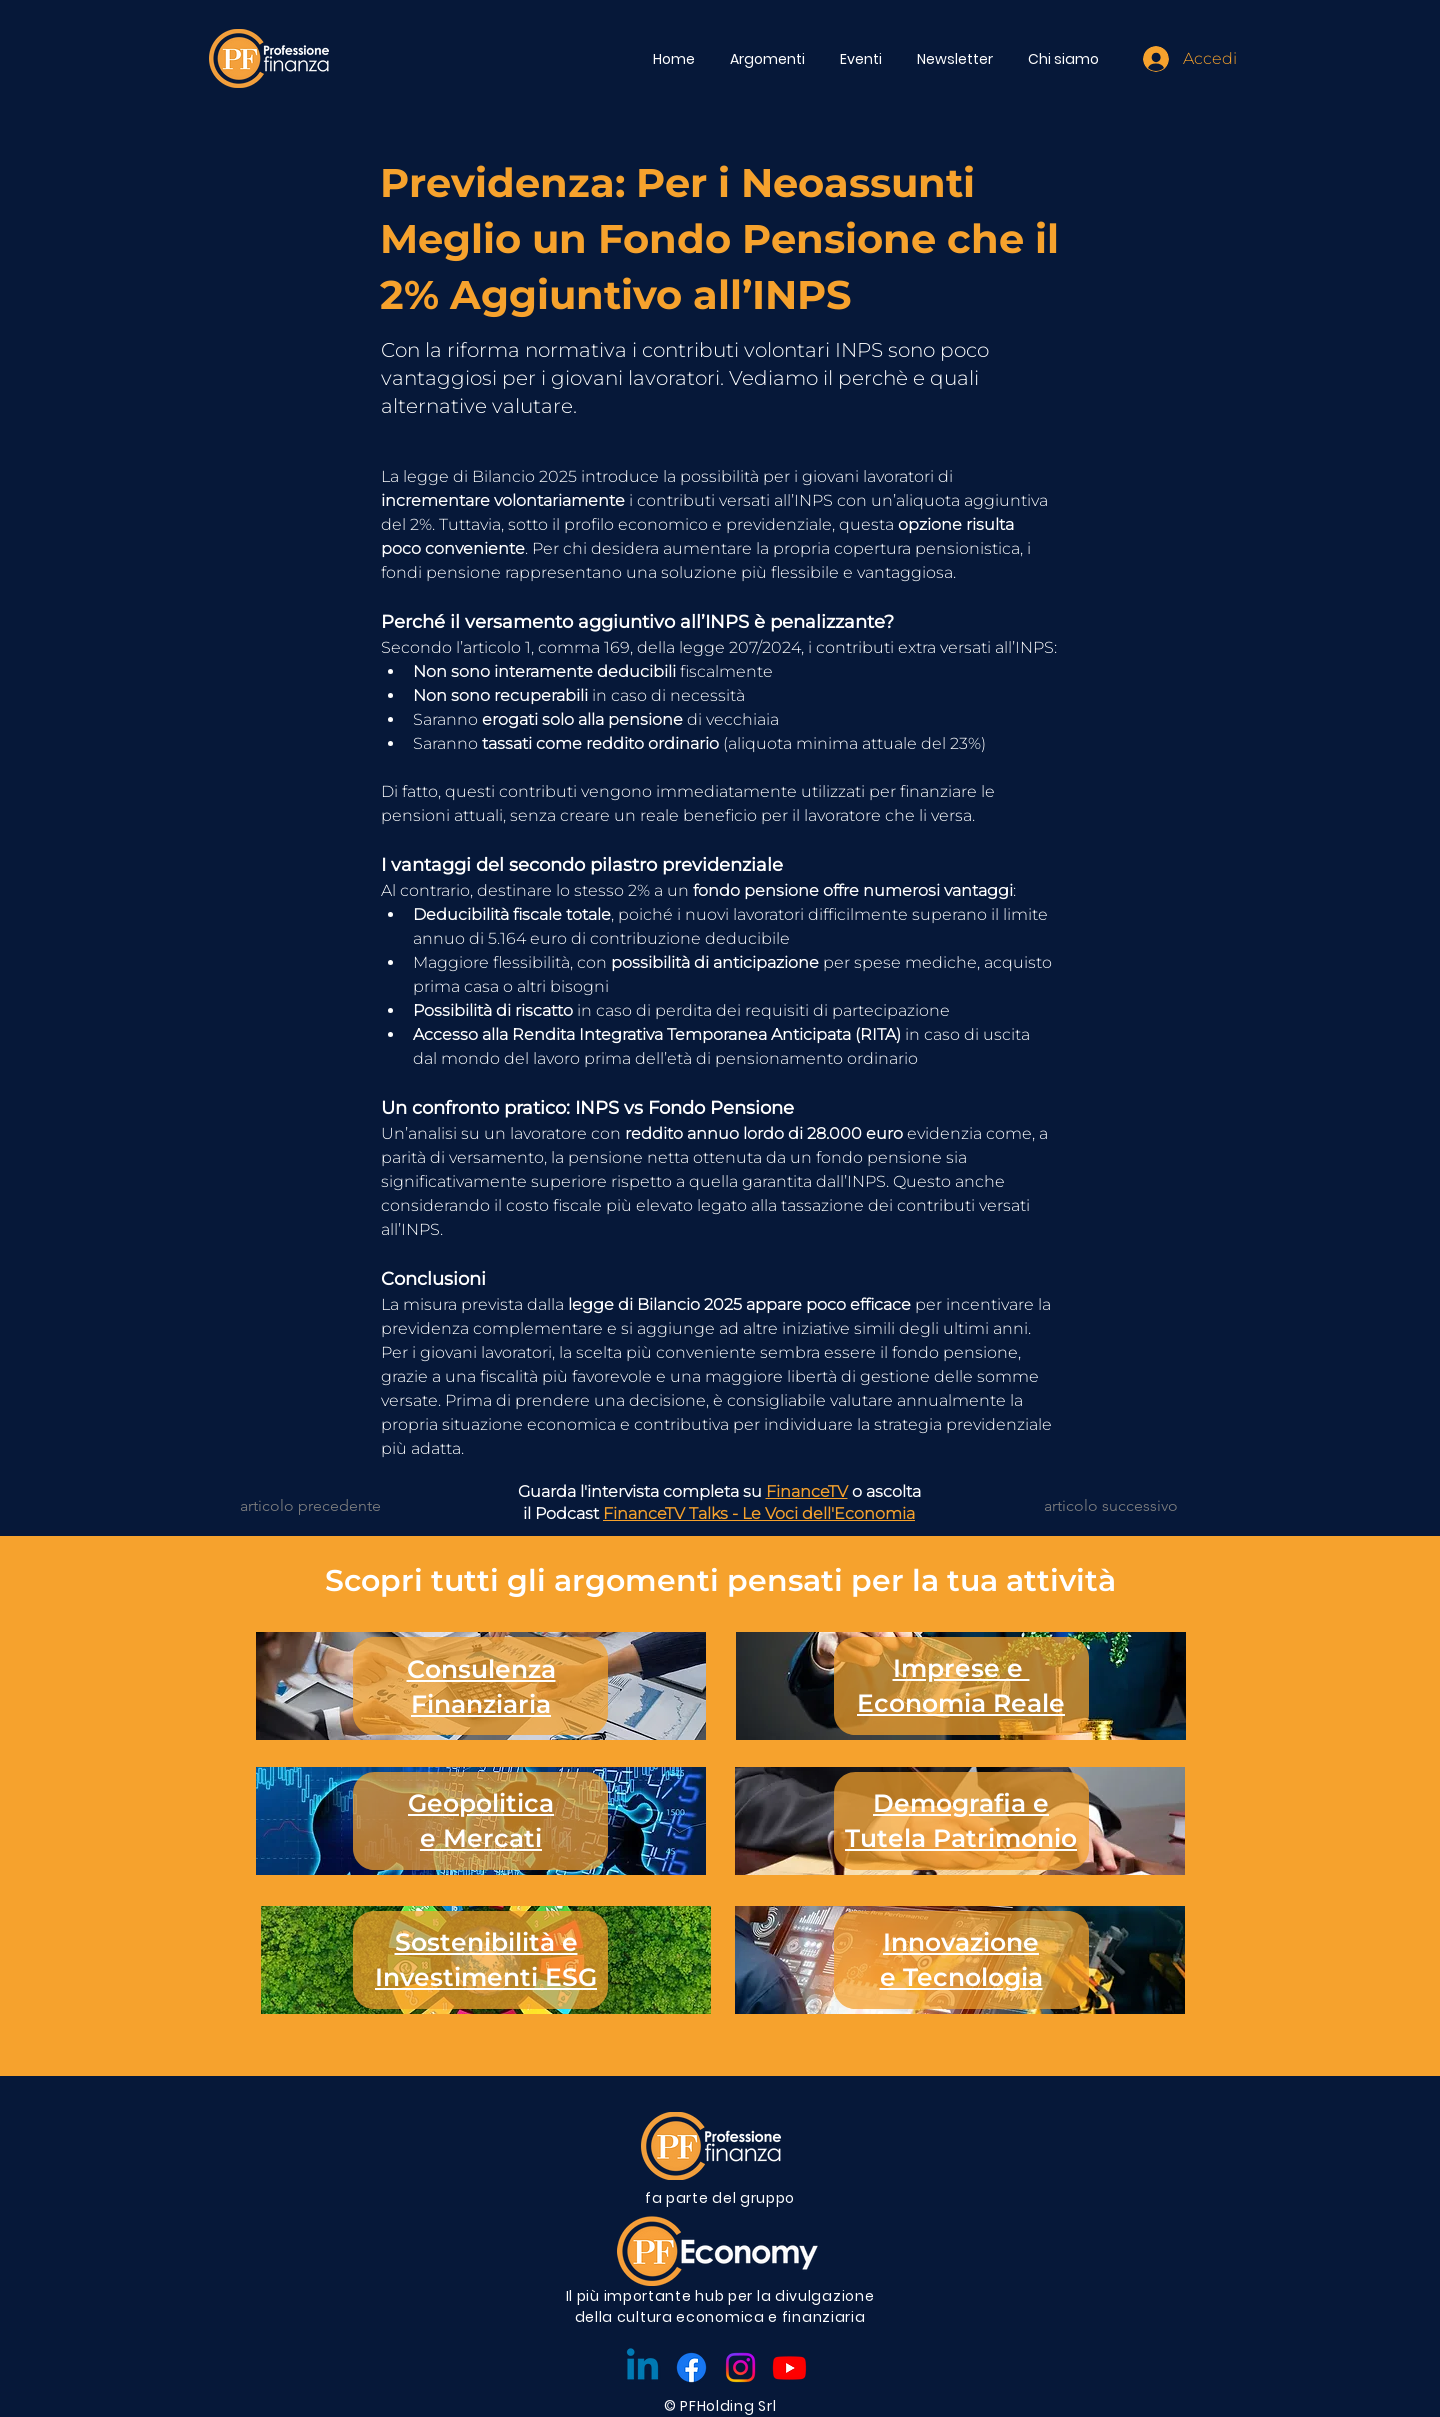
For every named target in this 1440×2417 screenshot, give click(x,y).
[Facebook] (691, 2367)
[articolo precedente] (321, 1506)
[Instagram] (740, 2367)
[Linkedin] (642, 2367)
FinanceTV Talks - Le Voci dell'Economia (759, 1513)
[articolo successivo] (1110, 1506)
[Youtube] (789, 2367)
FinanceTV (807, 1491)
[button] (770, 59)
